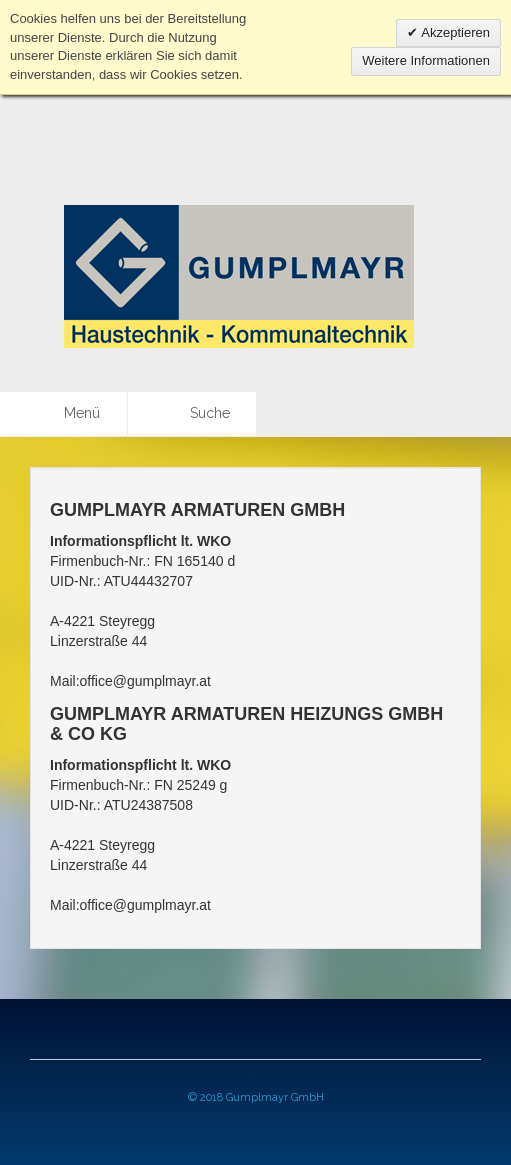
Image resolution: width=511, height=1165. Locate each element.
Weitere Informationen (426, 60)
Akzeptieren (454, 32)
